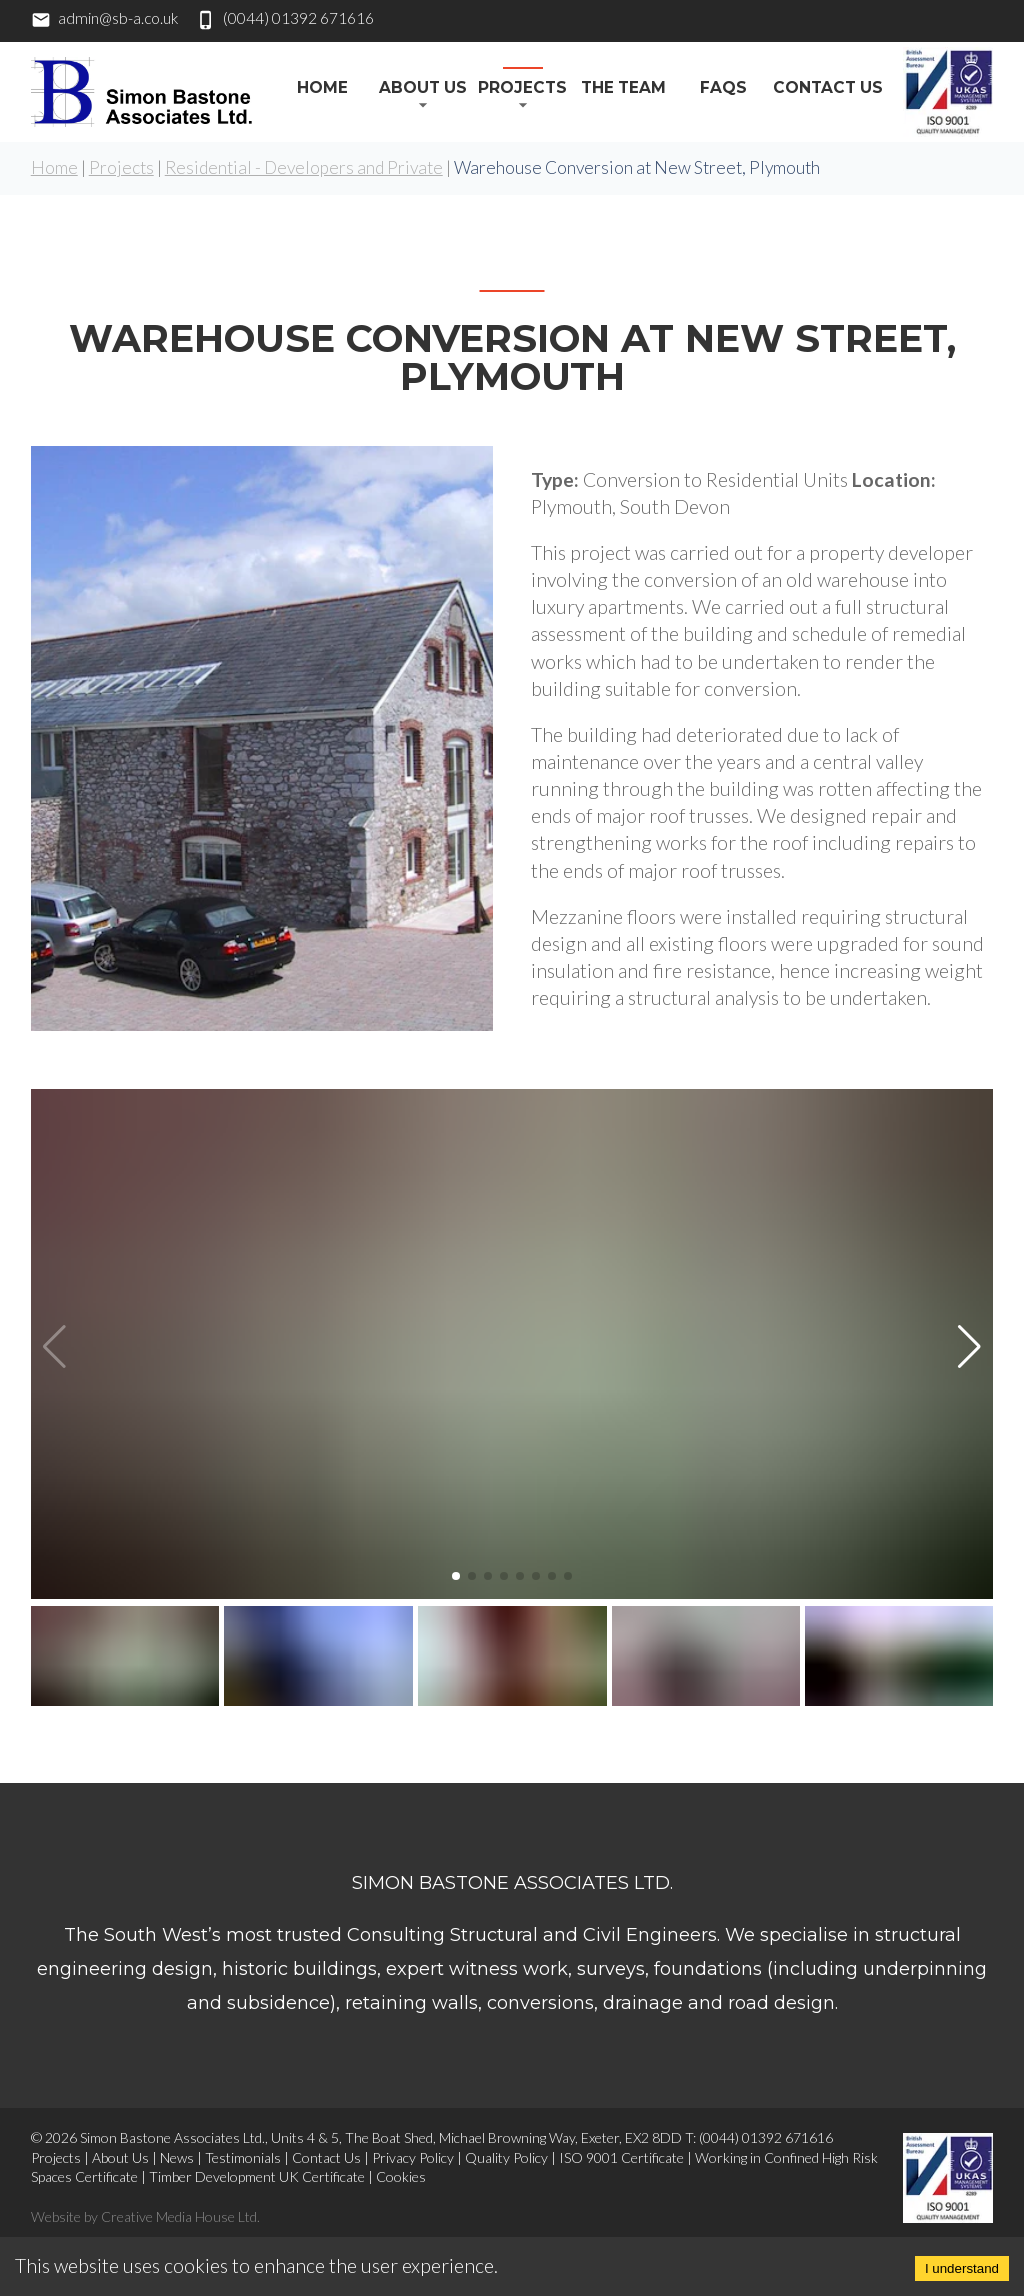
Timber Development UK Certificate (257, 2176)
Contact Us (828, 87)
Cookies (401, 2176)
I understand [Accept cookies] (962, 2268)
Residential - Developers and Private (304, 167)
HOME (322, 87)
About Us (423, 87)
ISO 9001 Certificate (621, 2157)
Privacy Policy (413, 2157)
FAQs (723, 87)
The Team (623, 87)
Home (54, 167)
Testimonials (243, 2157)
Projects (522, 87)
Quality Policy (506, 2157)
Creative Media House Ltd (179, 2216)
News (177, 2157)
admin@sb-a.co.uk (118, 18)
